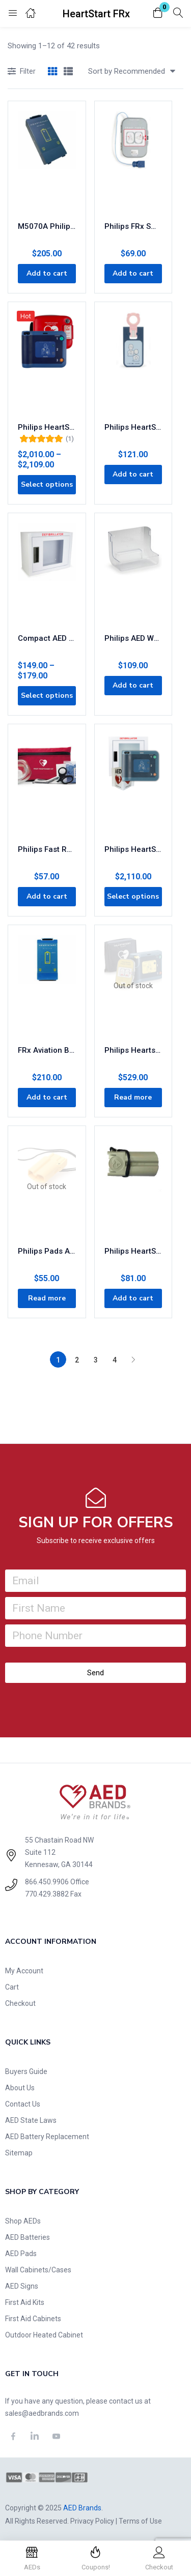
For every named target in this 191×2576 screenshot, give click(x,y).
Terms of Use (140, 2521)
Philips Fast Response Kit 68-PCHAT (47, 849)
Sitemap (19, 2153)
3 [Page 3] (96, 1360)
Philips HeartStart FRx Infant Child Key (133, 427)
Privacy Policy (92, 2521)
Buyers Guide (26, 2071)
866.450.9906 (47, 1882)
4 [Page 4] (115, 1360)
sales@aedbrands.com (42, 2413)
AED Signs (21, 2286)
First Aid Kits (24, 2302)
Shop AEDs (23, 2221)
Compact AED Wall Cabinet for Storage (47, 638)
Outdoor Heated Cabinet (44, 2335)
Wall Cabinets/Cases (38, 2270)
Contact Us (22, 2104)
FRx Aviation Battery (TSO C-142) (47, 1050)
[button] (158, 13)
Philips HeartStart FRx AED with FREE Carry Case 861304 (47, 427)
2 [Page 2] (77, 1360)
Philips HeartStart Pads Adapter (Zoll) (133, 1251)
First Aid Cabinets (33, 2319)
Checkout (20, 2003)
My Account (24, 1971)
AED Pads (21, 2253)
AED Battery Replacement (47, 2137)
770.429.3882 (47, 1894)
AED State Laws (31, 2120)
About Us (20, 2088)
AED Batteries (27, 2237)
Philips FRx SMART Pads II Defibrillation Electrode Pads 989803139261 (133, 226)
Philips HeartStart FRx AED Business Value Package (133, 849)
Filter (22, 72)
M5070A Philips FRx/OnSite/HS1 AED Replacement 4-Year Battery (47, 226)
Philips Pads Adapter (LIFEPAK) (47, 1251)
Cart (12, 1987)
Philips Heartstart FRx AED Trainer (133, 1050)
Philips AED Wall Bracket (133, 638)
